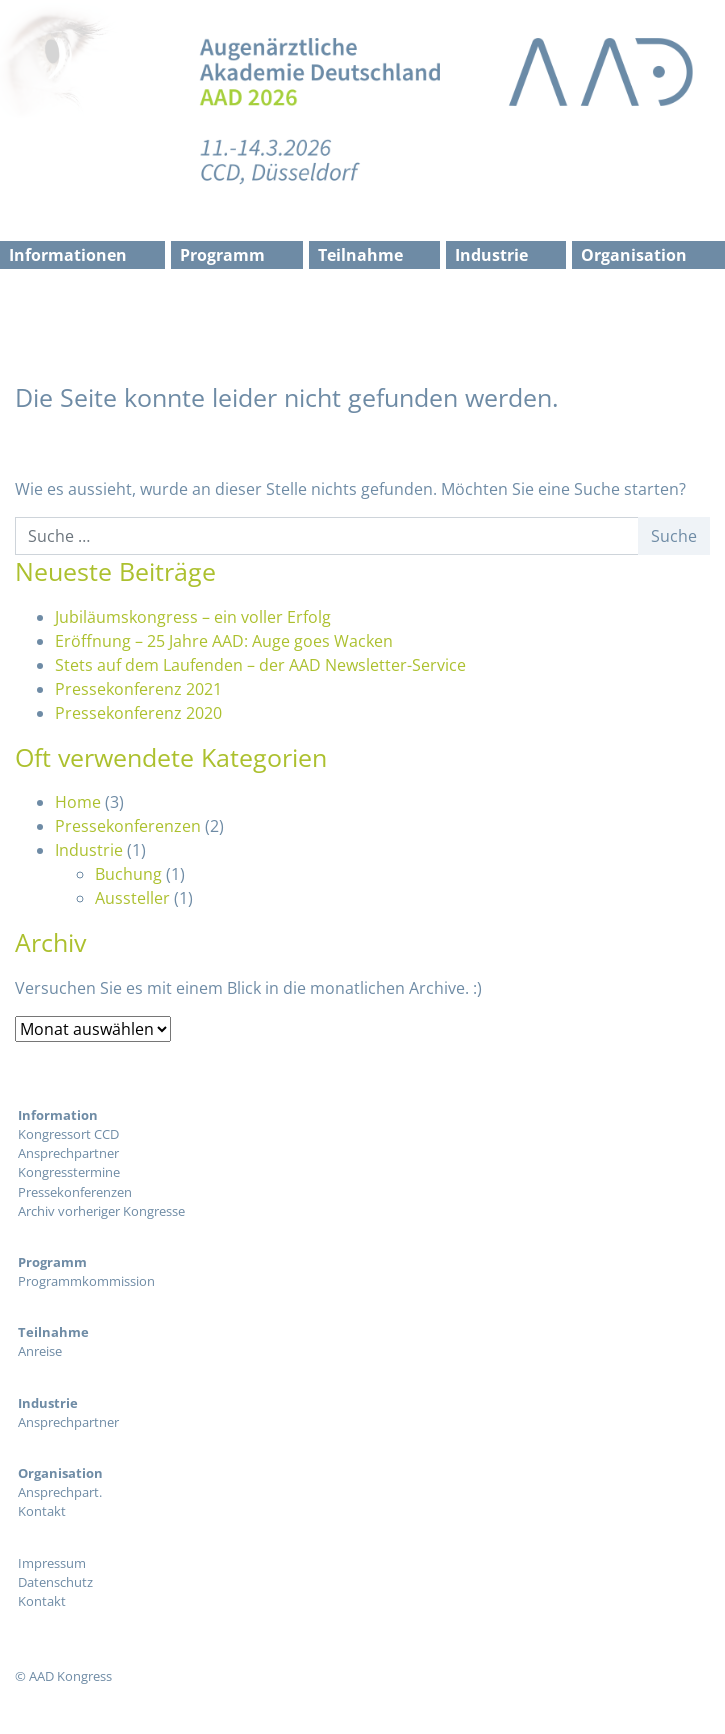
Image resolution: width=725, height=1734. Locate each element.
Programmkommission (86, 1281)
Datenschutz (55, 1582)
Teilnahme (360, 255)
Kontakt (42, 1511)
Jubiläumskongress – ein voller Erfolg (193, 617)
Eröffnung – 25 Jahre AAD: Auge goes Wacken (224, 641)
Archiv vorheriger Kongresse (101, 1211)
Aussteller (132, 898)
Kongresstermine (69, 1172)
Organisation (634, 255)
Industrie (491, 255)
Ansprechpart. (60, 1492)
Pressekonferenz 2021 (138, 689)
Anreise (40, 1351)
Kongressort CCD (68, 1134)
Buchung (128, 874)
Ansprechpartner (68, 1153)
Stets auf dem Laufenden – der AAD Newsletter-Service (260, 665)
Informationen (68, 255)
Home (78, 802)
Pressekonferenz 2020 (138, 713)
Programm (222, 255)
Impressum (52, 1563)
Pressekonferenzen (128, 826)
